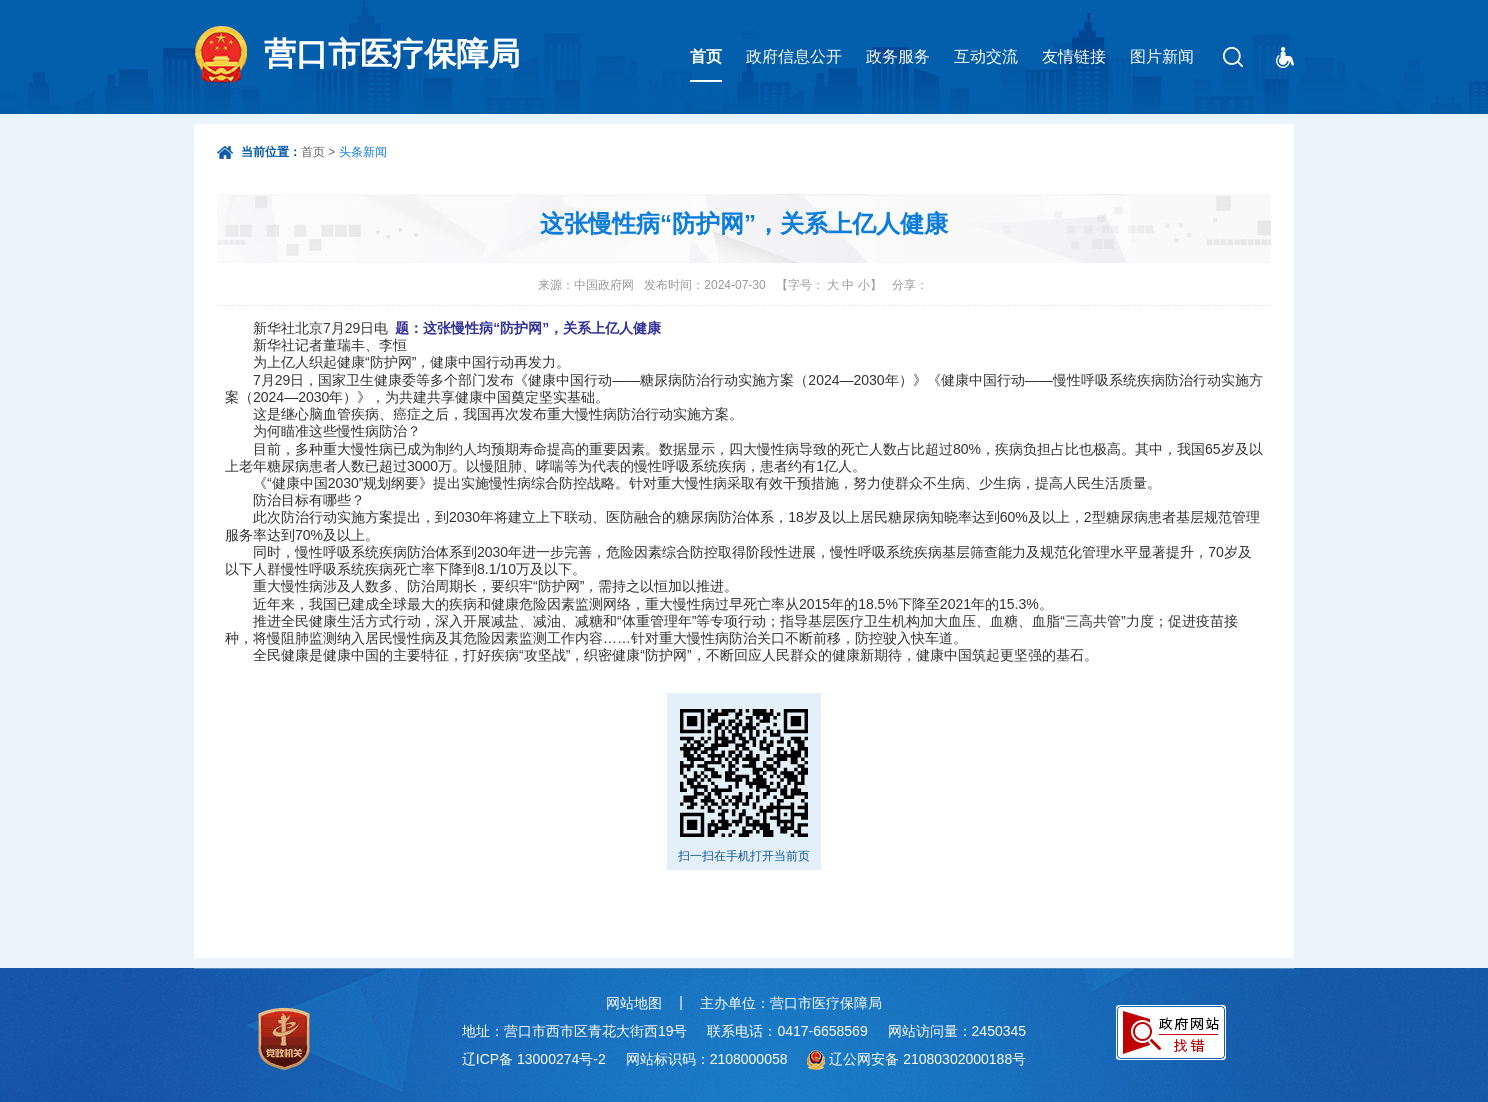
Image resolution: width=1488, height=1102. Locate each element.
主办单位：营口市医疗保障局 (791, 1003)
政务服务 (898, 56)
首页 (706, 56)
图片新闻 (1162, 56)
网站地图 (634, 1003)
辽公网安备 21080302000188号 (927, 1059)
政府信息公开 (794, 56)
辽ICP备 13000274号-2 (534, 1059)
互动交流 (986, 56)
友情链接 (1074, 56)
